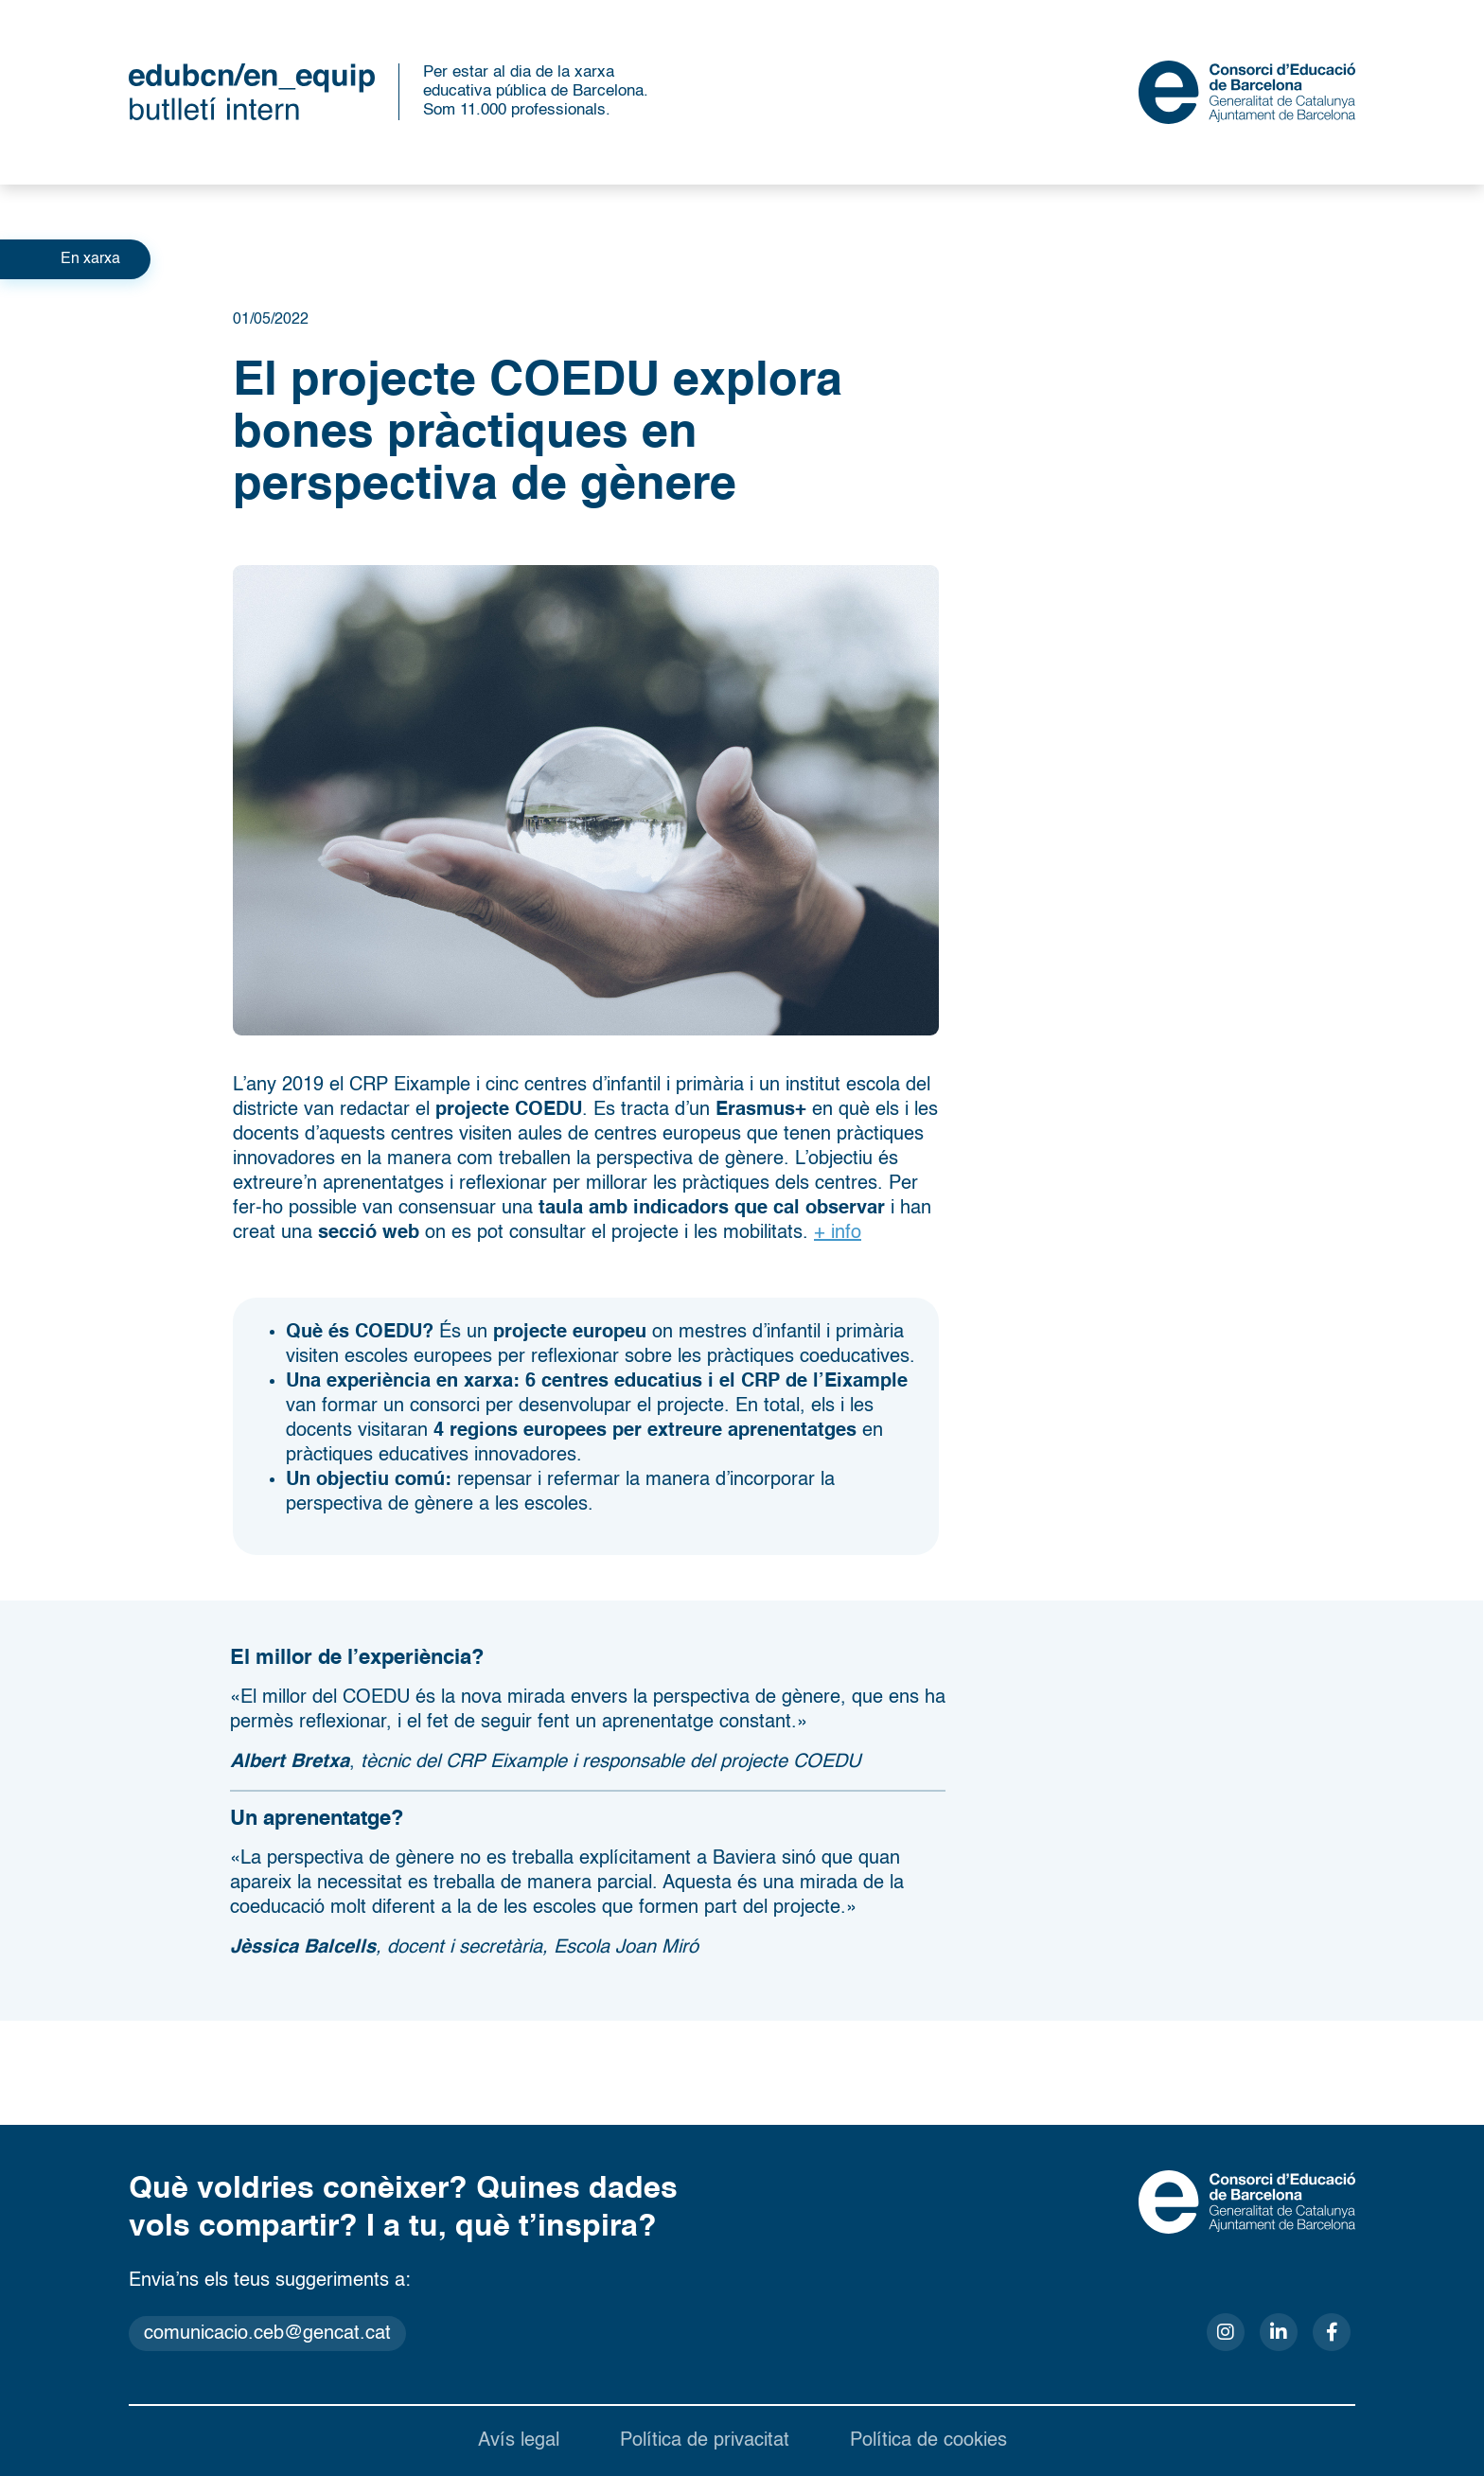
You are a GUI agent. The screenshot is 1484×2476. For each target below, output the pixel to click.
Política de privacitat (704, 2441)
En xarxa (90, 259)
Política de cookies (928, 2441)
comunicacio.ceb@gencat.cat (267, 2334)
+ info (837, 1233)
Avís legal (518, 2441)
